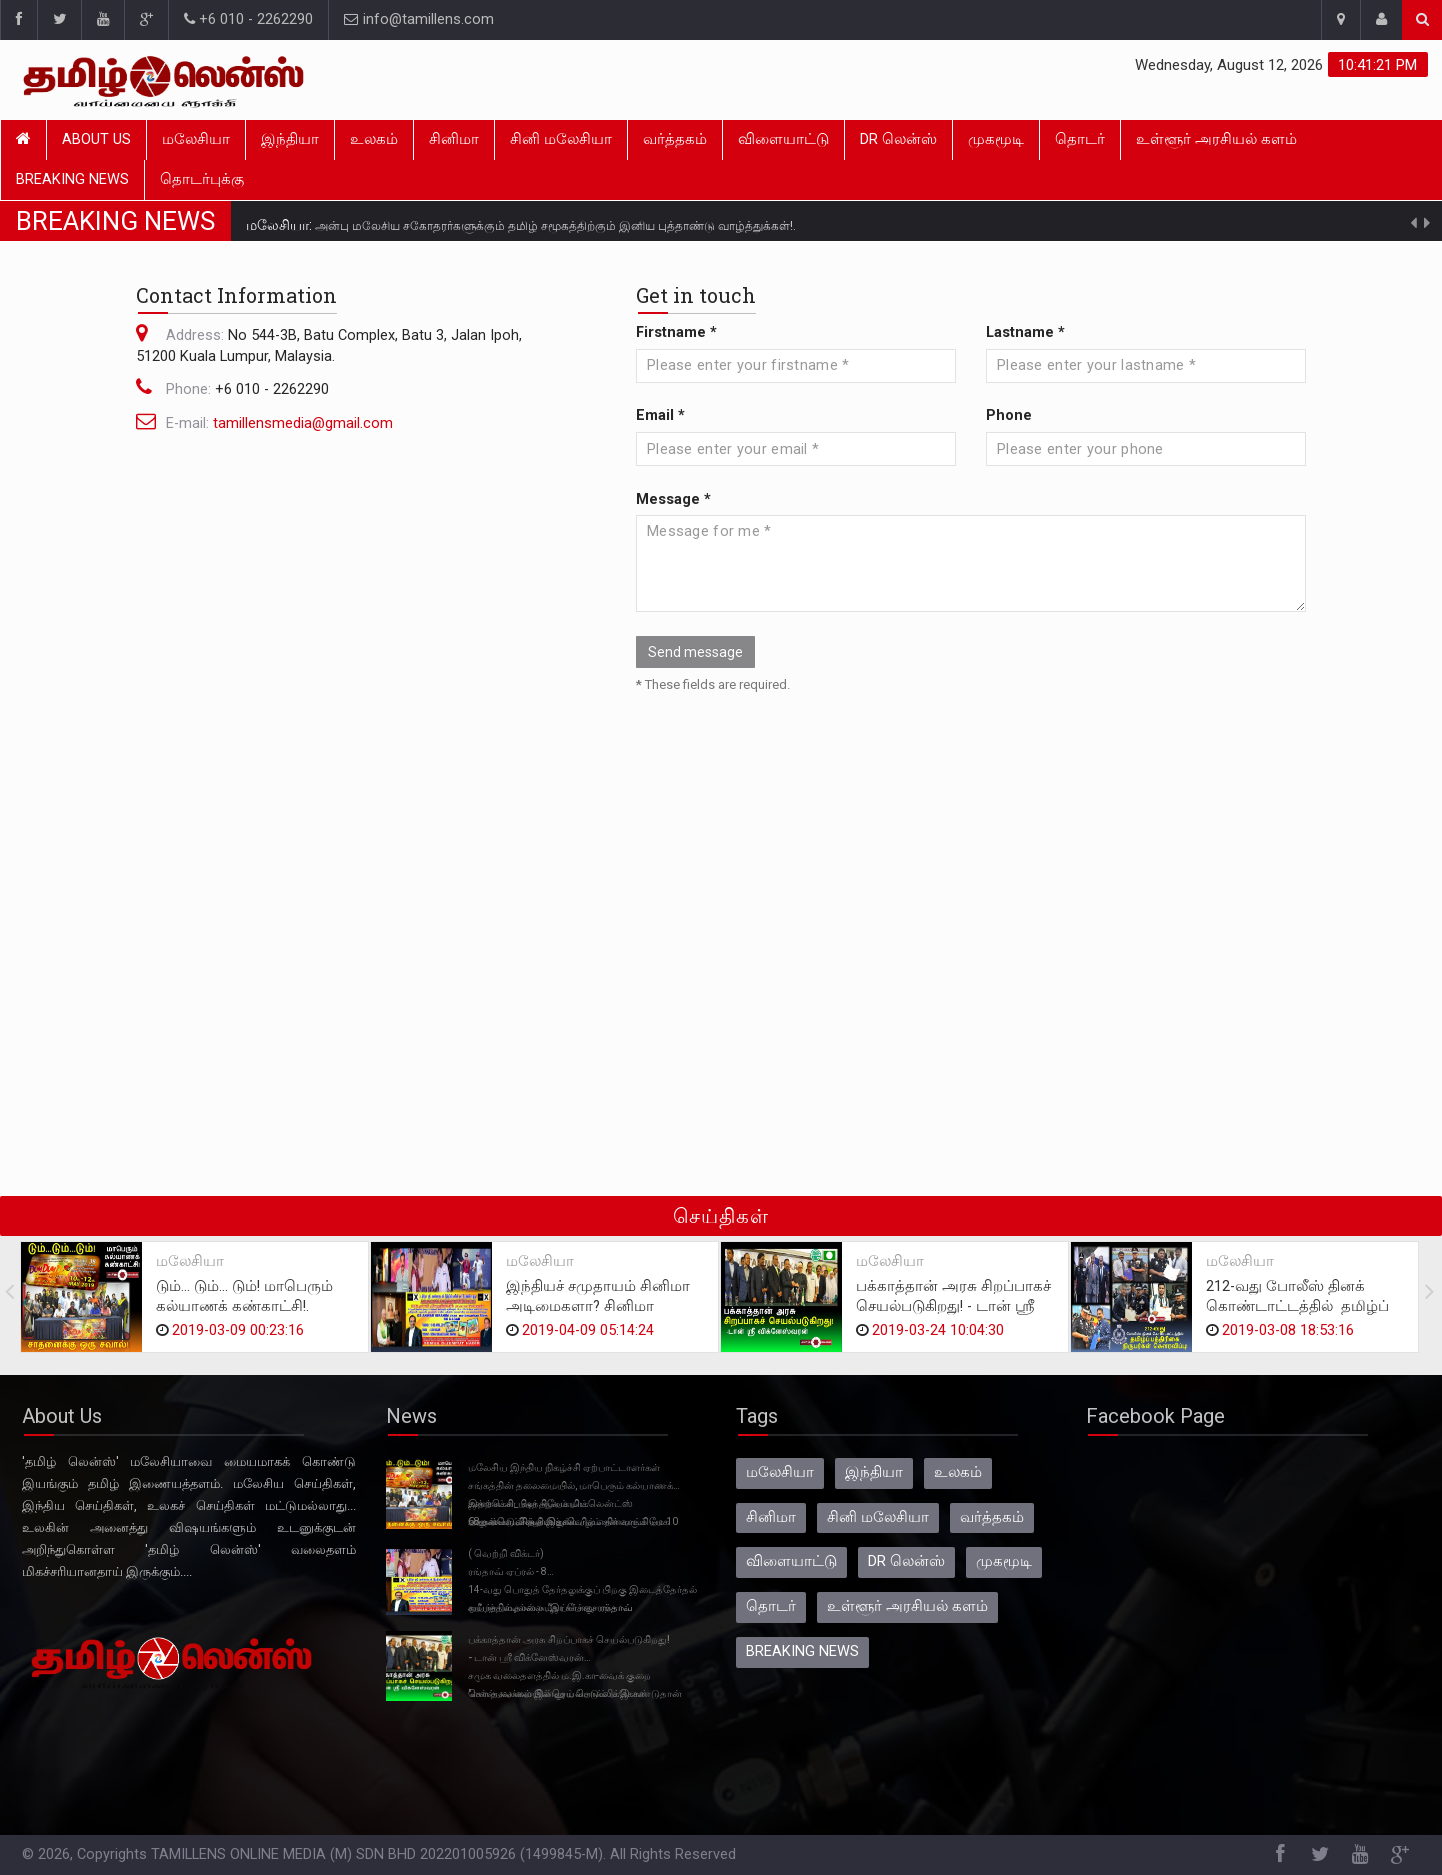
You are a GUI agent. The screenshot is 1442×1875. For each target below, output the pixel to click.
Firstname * (676, 332)
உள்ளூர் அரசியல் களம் (1216, 139)
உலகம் (374, 139)
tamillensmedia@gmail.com (303, 423)
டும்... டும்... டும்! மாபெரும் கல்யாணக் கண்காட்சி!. (244, 1296)
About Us (96, 139)
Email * (660, 415)
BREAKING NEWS (72, 179)
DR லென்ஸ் (898, 139)
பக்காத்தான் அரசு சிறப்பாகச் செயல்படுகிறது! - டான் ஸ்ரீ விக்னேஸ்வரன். (953, 1306)
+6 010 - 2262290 (248, 19)
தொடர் (1080, 139)
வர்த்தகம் (675, 139)
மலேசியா (196, 139)
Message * (673, 499)
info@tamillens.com (419, 19)
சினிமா (454, 139)
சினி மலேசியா (561, 139)
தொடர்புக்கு (202, 179)
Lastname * (1025, 332)
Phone (1009, 415)
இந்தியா (290, 139)
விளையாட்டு (783, 139)
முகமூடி (996, 139)
